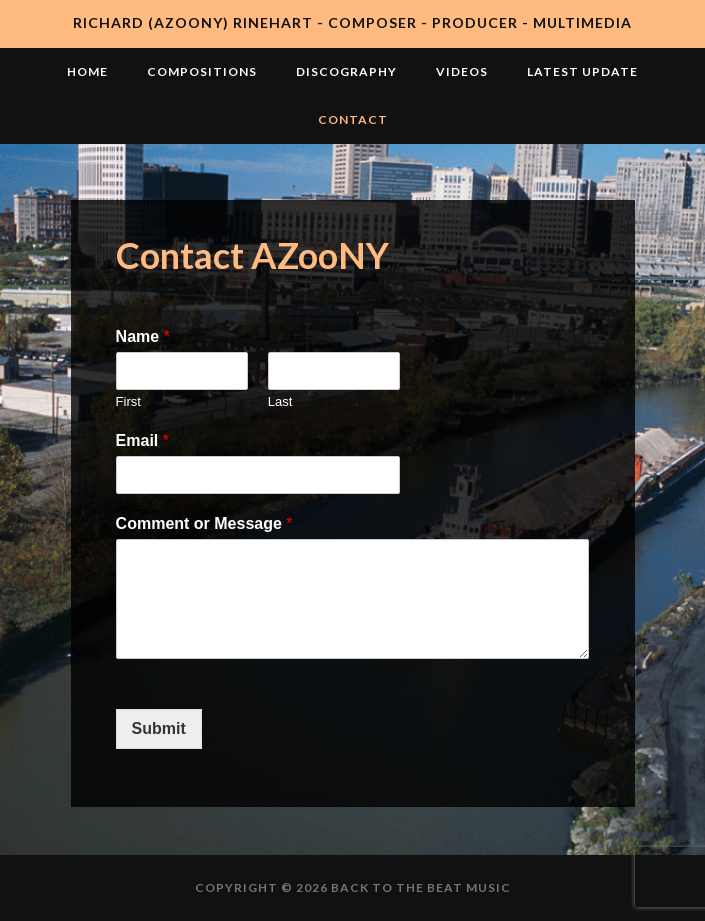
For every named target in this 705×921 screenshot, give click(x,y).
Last (280, 401)
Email (142, 440)
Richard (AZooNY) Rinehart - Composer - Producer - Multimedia (352, 22)
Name (143, 336)
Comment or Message (204, 523)
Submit (159, 728)
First (128, 401)
